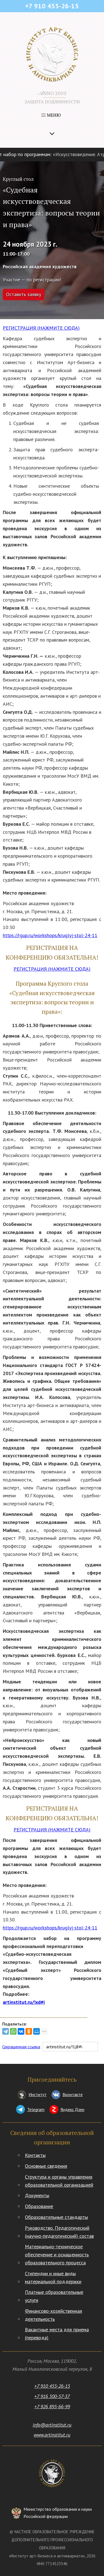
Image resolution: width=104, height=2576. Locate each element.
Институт (37, 2094)
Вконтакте (73, 2094)
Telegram (36, 2109)
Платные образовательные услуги (54, 2296)
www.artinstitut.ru (52, 2435)
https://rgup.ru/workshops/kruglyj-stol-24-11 (50, 935)
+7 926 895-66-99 (52, 2406)
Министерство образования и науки (58, 2513)
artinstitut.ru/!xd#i (24, 2002)
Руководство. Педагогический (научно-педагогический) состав (59, 2232)
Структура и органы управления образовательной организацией (59, 2181)
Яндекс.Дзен (72, 2109)
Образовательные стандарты (56, 2217)
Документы (37, 2195)
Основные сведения (46, 2166)
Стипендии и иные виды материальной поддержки (53, 2277)
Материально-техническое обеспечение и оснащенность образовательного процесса (57, 2254)
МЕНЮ (51, 115)
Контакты (35, 2155)
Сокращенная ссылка (21, 2046)
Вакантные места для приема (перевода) (57, 2333)
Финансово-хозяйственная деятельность (53, 2315)
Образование (39, 2206)
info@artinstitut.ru (52, 2425)
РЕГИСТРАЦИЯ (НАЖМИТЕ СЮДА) (41, 328)
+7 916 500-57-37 (52, 2396)
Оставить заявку (23, 294)
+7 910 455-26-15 (52, 2386)
